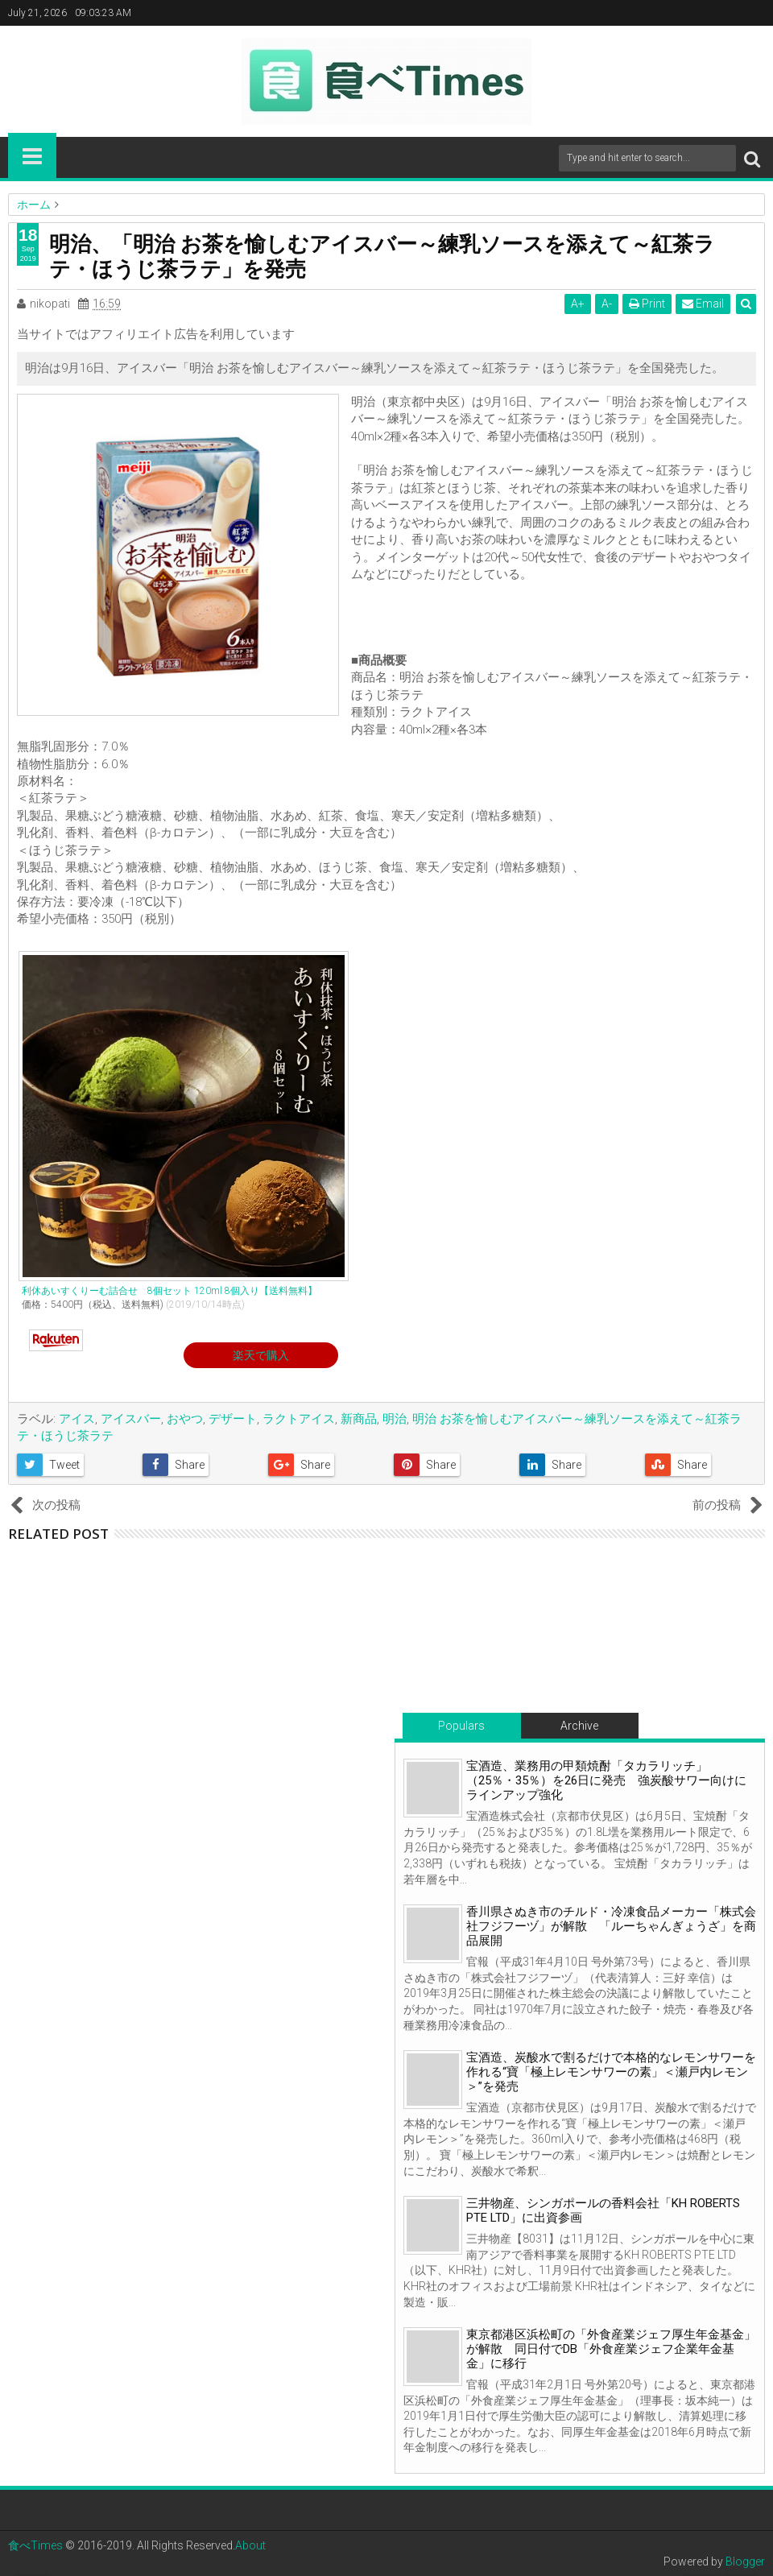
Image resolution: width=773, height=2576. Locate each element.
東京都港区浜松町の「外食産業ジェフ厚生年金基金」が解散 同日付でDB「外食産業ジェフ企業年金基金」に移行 (611, 2349)
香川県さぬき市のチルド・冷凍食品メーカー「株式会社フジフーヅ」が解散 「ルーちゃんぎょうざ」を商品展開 (611, 1926)
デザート (233, 1419)
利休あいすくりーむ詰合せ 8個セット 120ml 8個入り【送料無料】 (169, 1290)
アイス (77, 1419)
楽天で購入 (261, 1355)
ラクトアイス (298, 1419)
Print (647, 303)
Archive (579, 1725)
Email (703, 303)
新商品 (359, 1419)
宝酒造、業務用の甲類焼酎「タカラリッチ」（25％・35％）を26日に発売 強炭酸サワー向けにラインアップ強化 (606, 1780)
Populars (461, 1725)
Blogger (745, 2561)
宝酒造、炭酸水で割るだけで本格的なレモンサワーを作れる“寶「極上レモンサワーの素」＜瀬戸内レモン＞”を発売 (611, 2072)
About (250, 2545)
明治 (394, 1419)
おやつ (185, 1419)
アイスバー (131, 1419)
